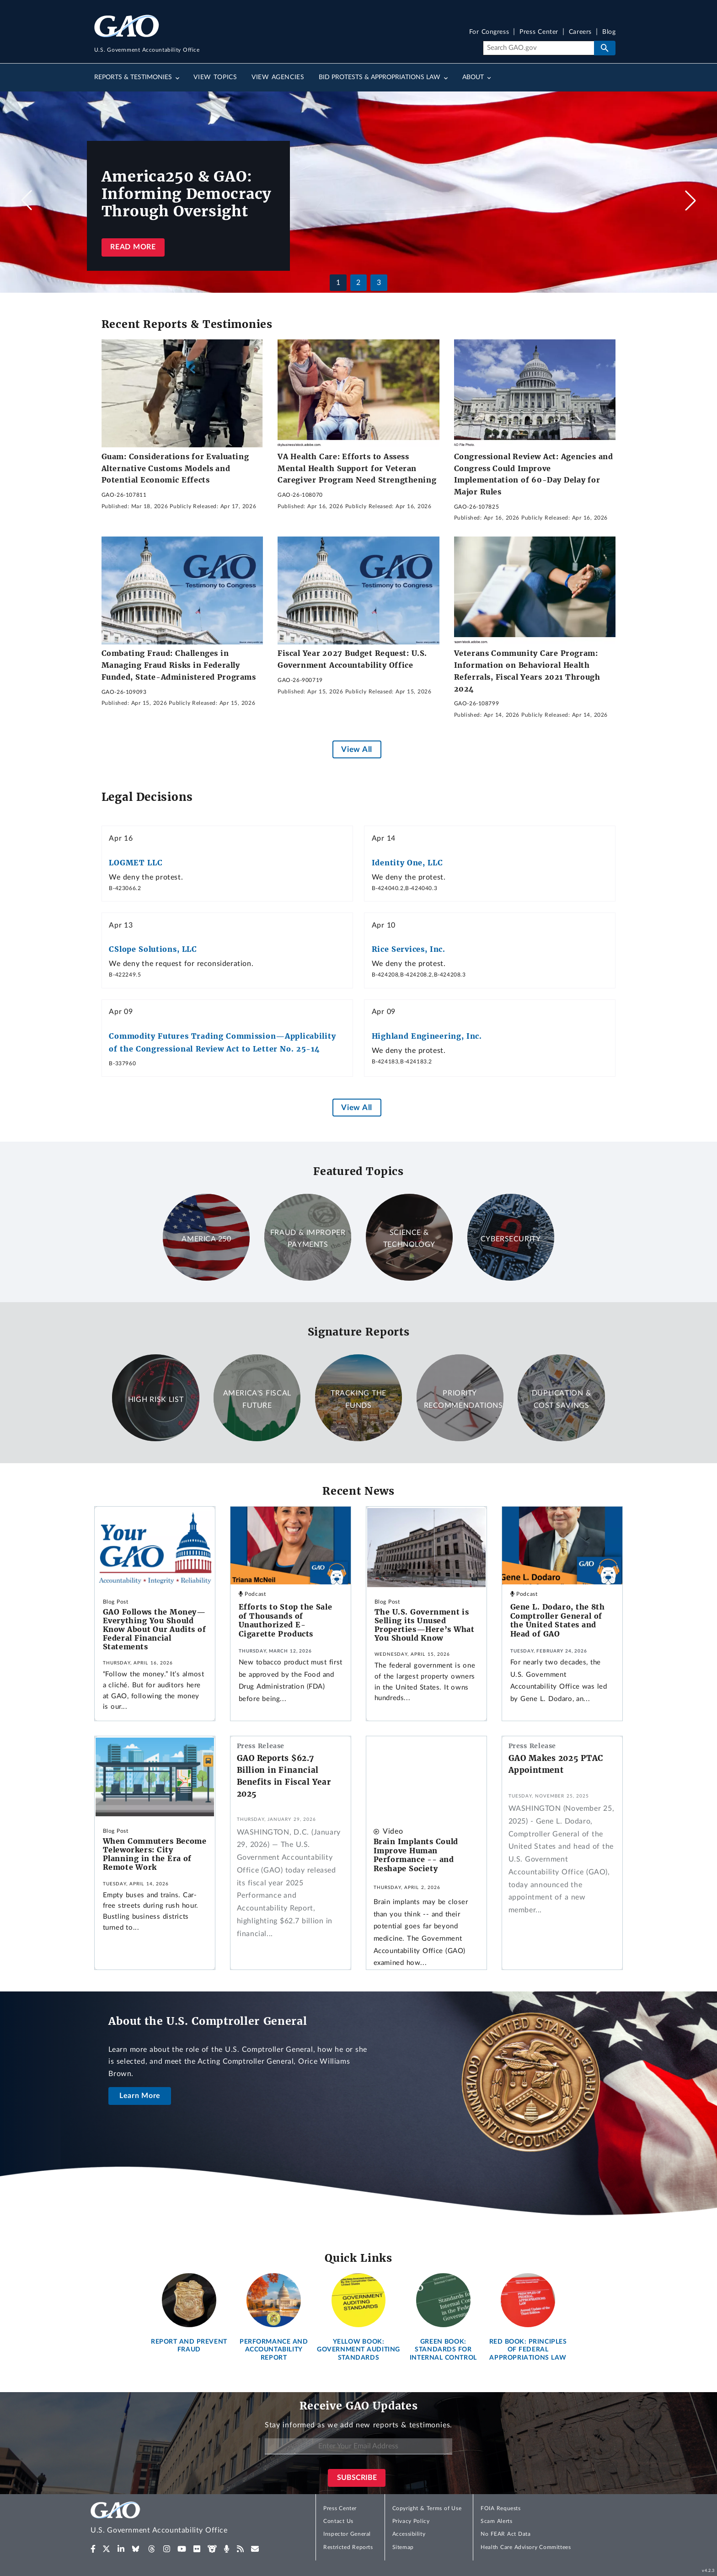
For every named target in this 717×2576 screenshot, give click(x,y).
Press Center (538, 32)
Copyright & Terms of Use (427, 2508)
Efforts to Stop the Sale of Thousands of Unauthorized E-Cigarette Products (285, 1620)
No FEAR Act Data (505, 2534)
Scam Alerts (496, 2521)
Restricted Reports (348, 2547)
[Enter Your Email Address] (358, 2446)
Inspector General (347, 2534)
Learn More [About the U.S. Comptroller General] (140, 2095)
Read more (132, 247)
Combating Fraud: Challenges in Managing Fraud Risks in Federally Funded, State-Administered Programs (179, 665)
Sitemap (403, 2547)
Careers (580, 32)
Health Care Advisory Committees (526, 2547)
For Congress (489, 32)
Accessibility (409, 2534)
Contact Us (338, 2521)
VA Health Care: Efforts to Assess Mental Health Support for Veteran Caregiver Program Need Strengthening (357, 468)
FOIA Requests (500, 2508)
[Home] (177, 2519)
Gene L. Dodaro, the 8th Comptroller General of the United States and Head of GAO (557, 1620)
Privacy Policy (411, 2521)
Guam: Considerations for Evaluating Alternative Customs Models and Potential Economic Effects (175, 468)
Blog (608, 32)
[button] (690, 200)
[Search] (538, 48)
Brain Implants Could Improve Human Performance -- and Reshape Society (416, 1855)
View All (356, 749)
